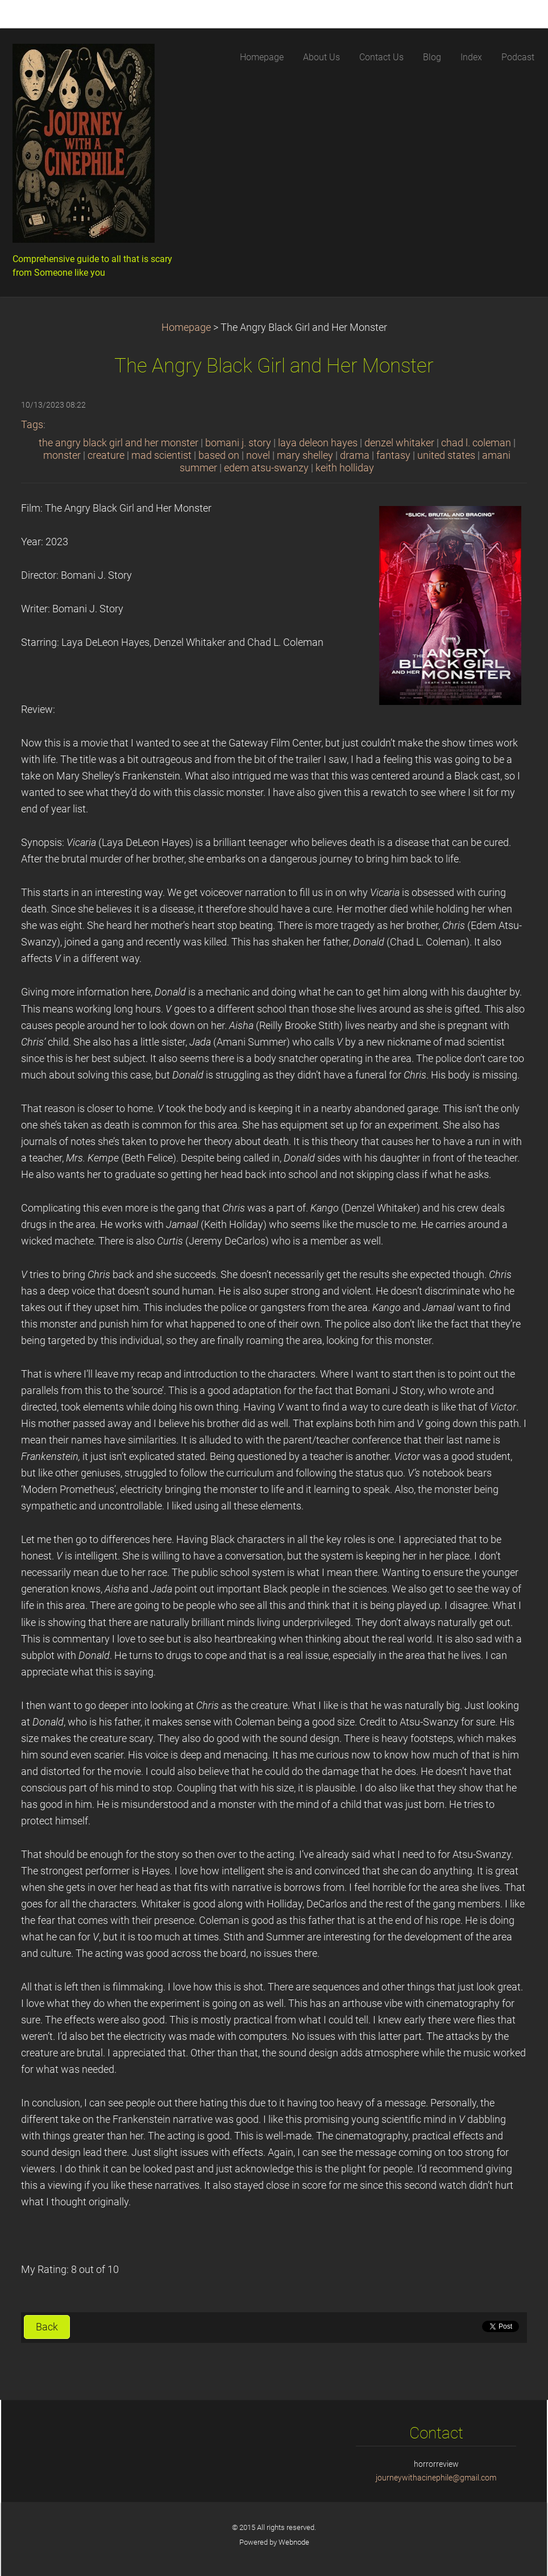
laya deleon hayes (318, 443)
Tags (32, 424)
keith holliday (344, 468)
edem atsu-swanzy (266, 468)
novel (258, 455)
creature (106, 455)
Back (47, 2327)
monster (62, 455)
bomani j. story (238, 443)
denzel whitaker (399, 443)
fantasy (393, 455)
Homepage (186, 327)
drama (355, 455)
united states (446, 455)
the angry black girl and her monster (118, 443)
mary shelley (305, 455)
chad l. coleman (476, 443)
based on (218, 455)
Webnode (294, 2542)
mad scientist (161, 455)
